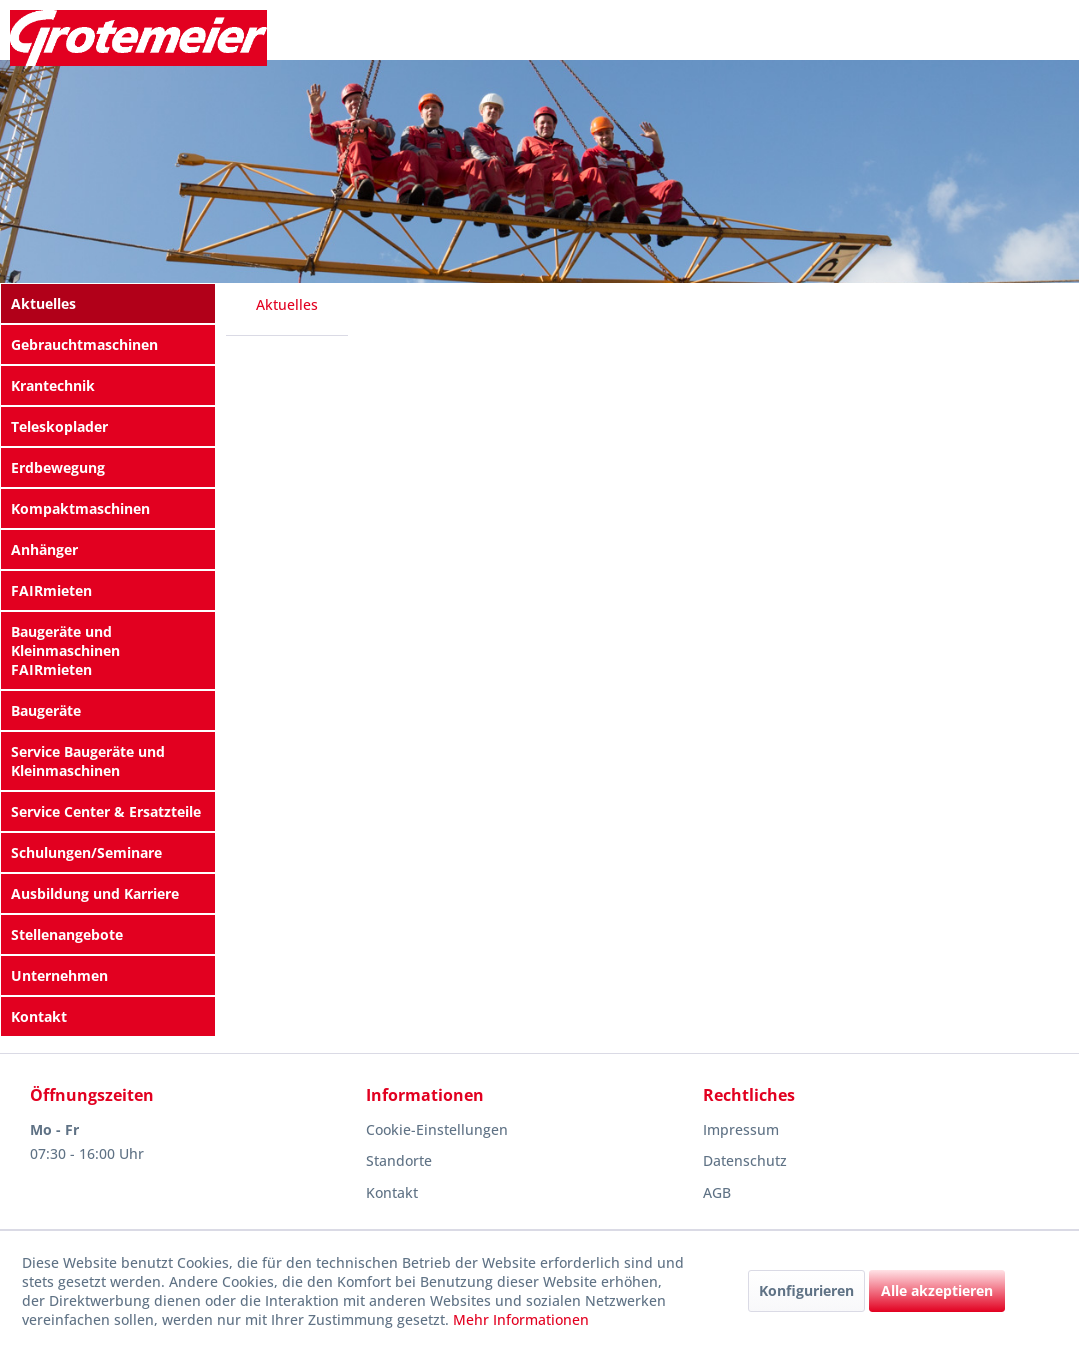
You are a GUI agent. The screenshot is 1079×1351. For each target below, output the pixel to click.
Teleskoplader (59, 426)
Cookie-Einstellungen (437, 1129)
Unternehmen (59, 975)
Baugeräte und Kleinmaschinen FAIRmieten (65, 650)
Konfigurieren (806, 1290)
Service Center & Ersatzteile (106, 811)
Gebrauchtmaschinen (84, 344)
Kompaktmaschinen (80, 508)
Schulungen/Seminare (86, 852)
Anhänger (44, 549)
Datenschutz (745, 1160)
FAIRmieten (51, 590)
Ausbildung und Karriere (95, 893)
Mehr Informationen (521, 1319)
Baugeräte (46, 710)
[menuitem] (108, 303)
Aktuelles (43, 303)
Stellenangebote (67, 934)
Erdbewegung (58, 467)
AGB (717, 1192)
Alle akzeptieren (937, 1290)
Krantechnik (53, 385)
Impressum (741, 1129)
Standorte (399, 1160)
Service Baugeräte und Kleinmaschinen (88, 761)
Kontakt (39, 1016)
